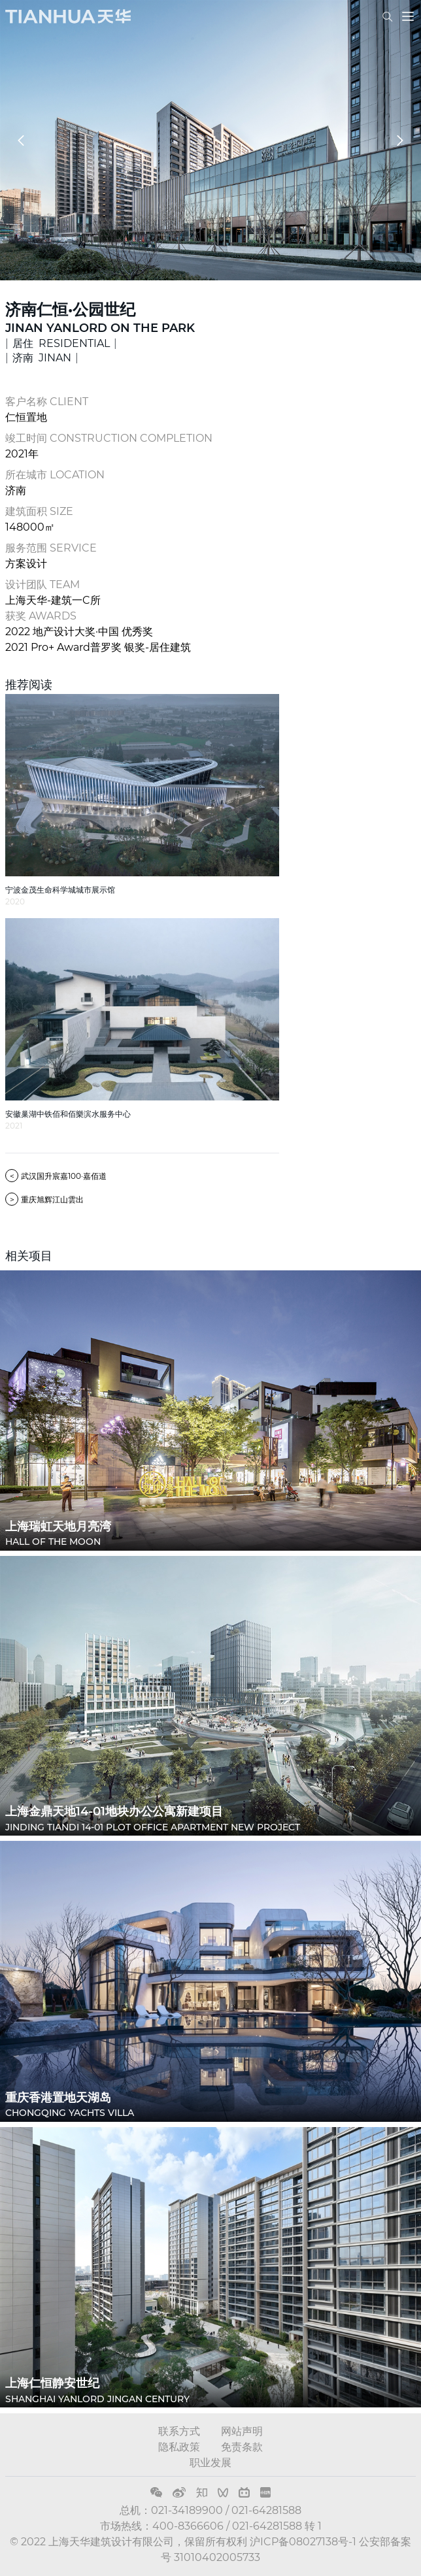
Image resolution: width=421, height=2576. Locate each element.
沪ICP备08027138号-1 (303, 2541)
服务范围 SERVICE (51, 548)
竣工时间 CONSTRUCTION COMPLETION (108, 438)
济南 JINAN (41, 358)
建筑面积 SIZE (39, 511)
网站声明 (242, 2431)
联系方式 (179, 2431)
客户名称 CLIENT (46, 401)
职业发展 (210, 2462)
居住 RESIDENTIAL (61, 343)
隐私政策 (179, 2447)
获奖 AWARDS (40, 616)
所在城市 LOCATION (55, 475)
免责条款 (242, 2447)
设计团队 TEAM (42, 584)
